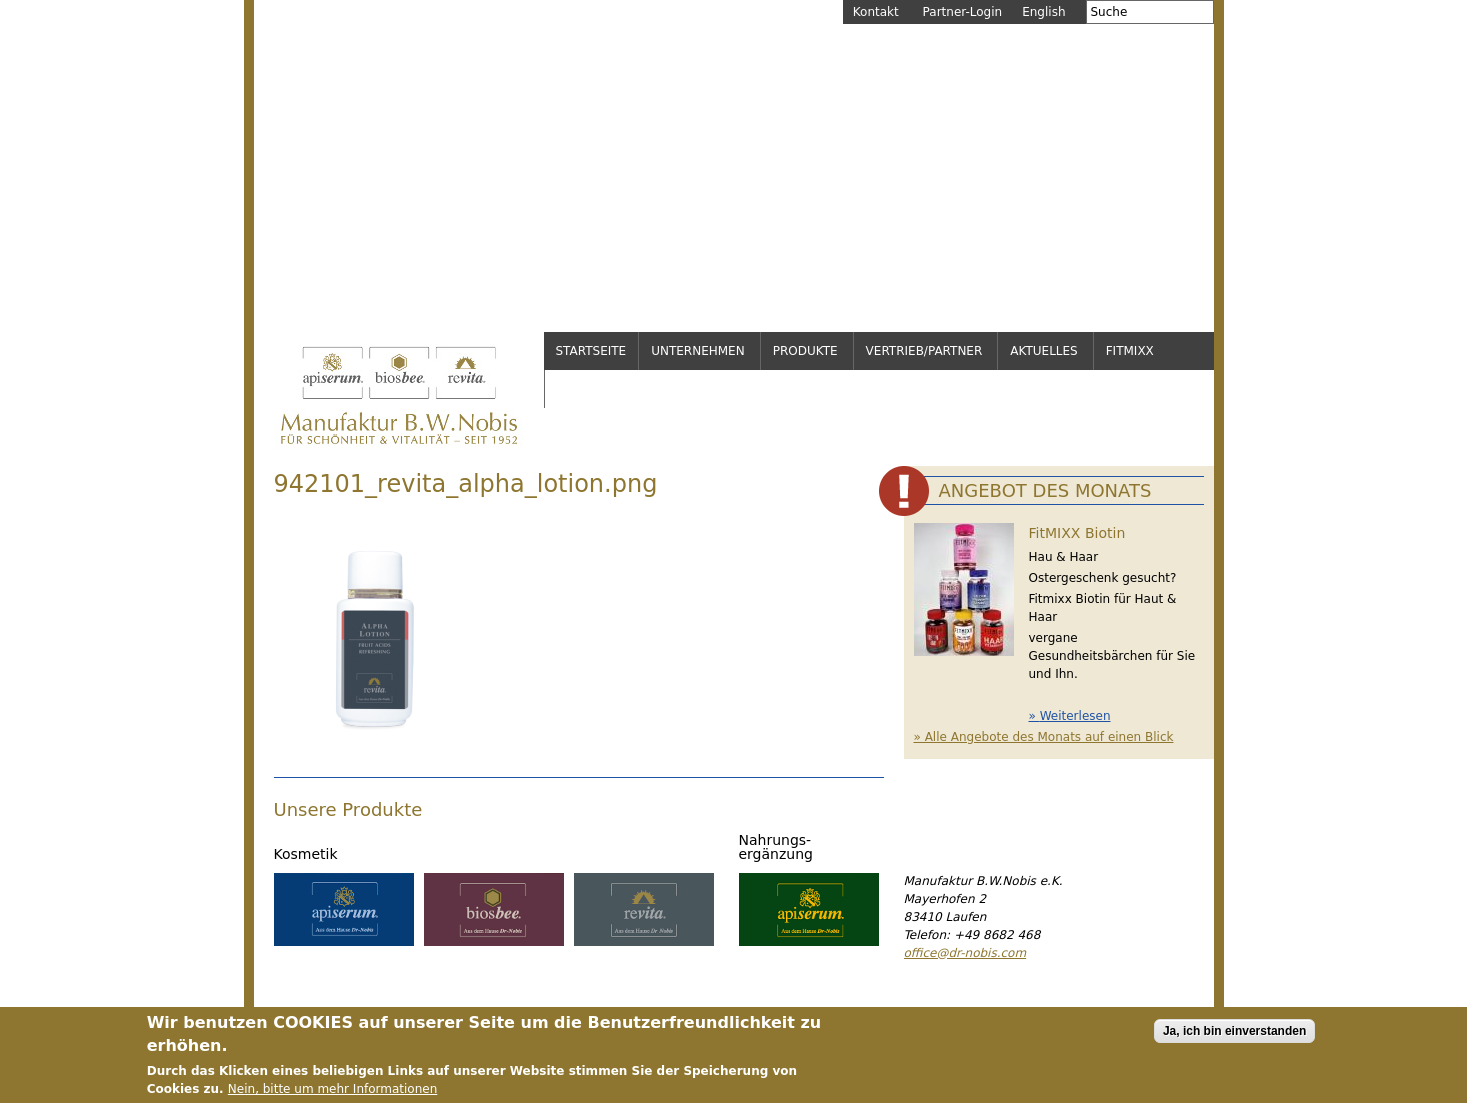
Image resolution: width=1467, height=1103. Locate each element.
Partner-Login (963, 12)
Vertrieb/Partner (924, 351)
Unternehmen (698, 351)
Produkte (805, 351)
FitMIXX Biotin (1077, 533)
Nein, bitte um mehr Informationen (332, 1093)
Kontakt (876, 12)
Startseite (591, 351)
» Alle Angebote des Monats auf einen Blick (1044, 737)
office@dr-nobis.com (965, 953)
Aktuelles (1043, 351)
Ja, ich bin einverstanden (1234, 1035)
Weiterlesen (1075, 716)
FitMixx (1130, 351)
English (1043, 12)
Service (582, 389)
